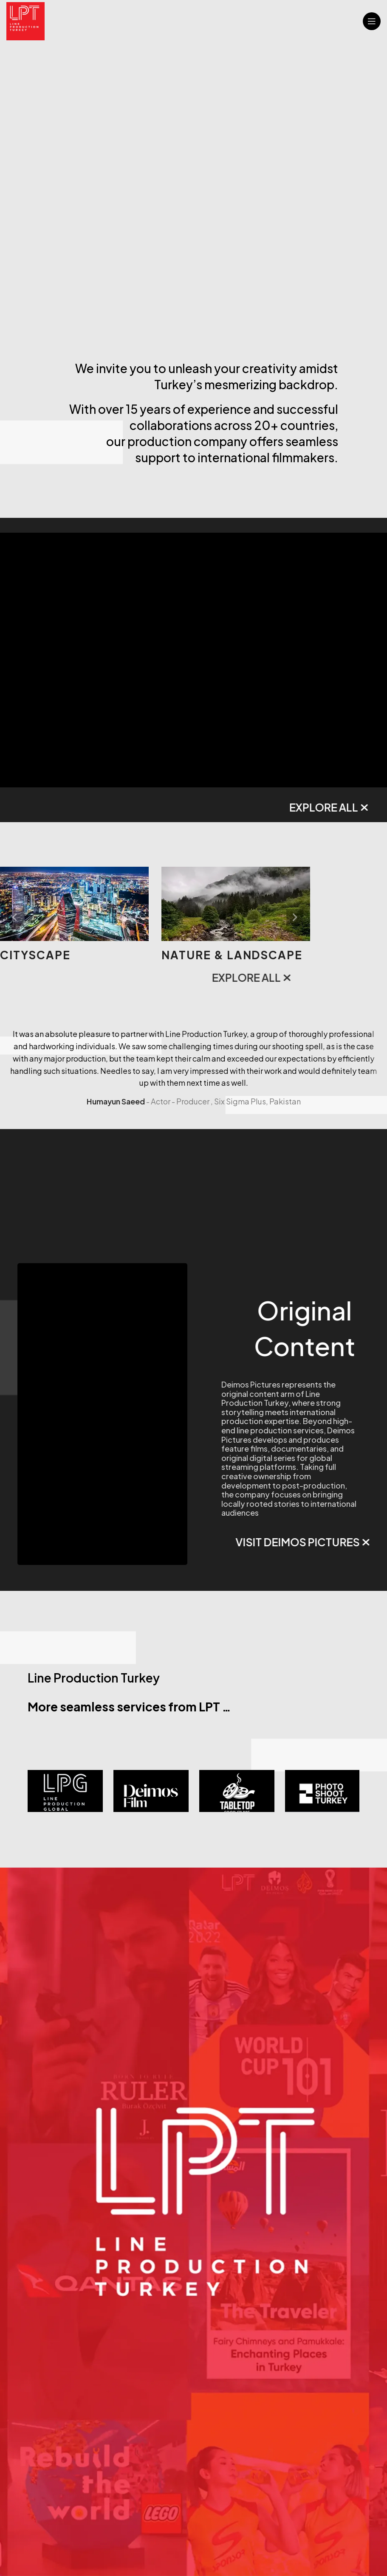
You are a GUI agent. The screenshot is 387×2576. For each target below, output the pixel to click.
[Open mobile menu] (372, 21)
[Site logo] (25, 20)
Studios (28, 955)
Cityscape (196, 955)
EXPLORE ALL (198, 807)
